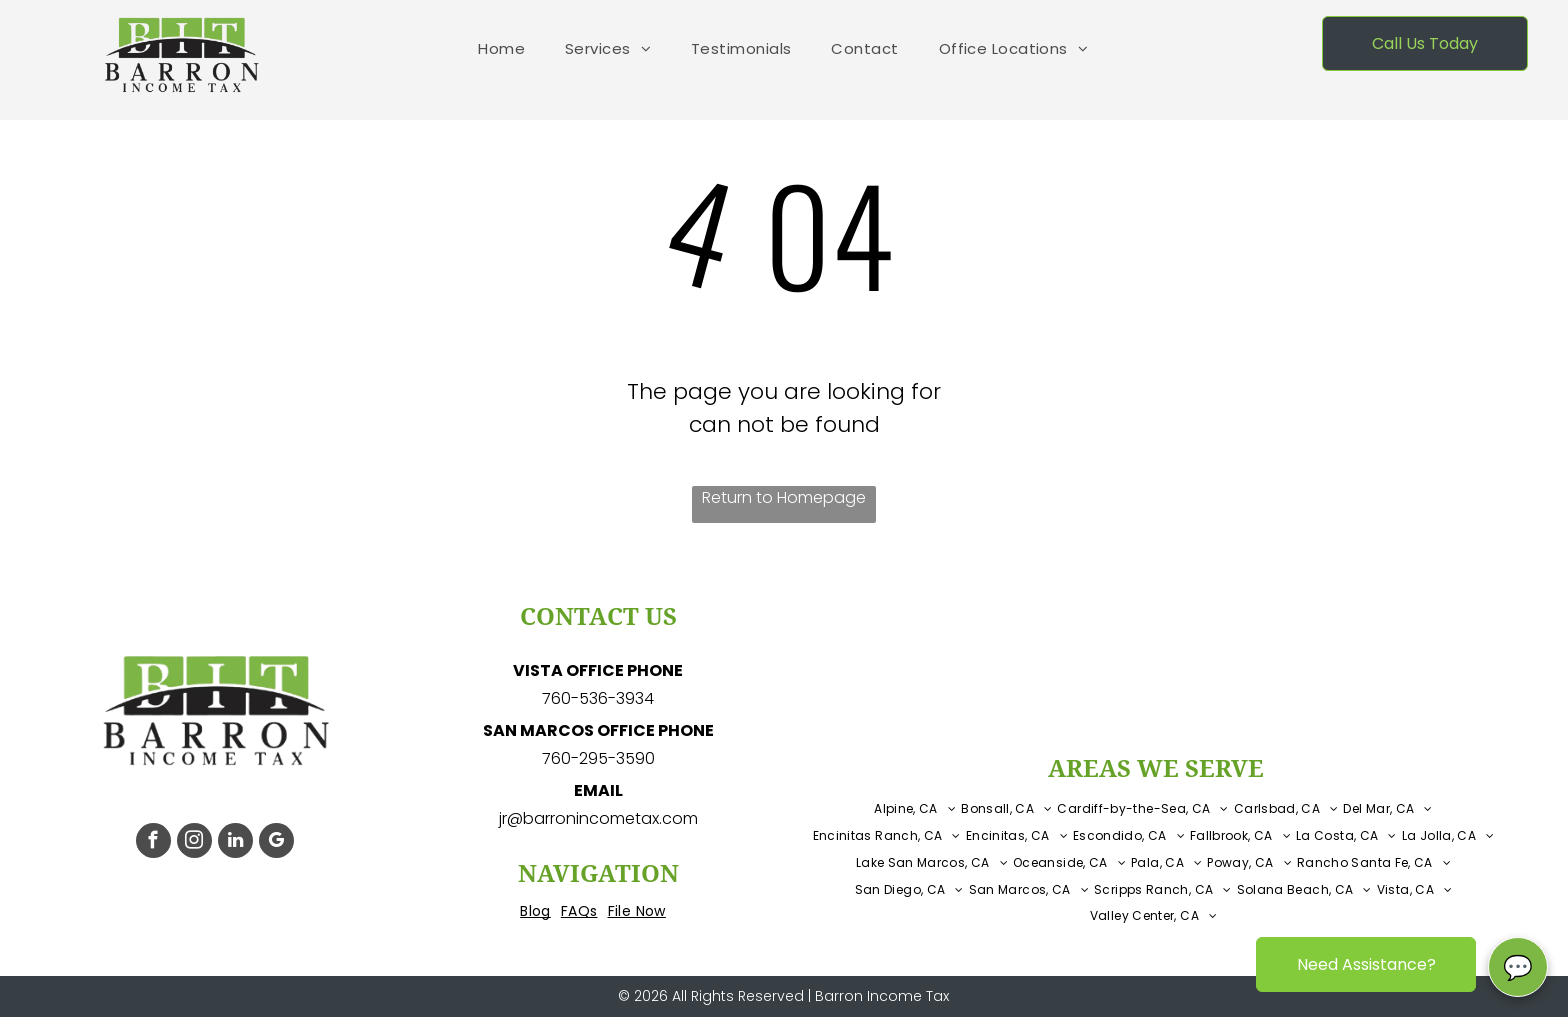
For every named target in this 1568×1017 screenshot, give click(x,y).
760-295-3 (583, 758)
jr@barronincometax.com (598, 818)
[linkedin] (235, 843)
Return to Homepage (784, 497)
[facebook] (153, 843)
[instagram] (194, 843)
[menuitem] (501, 49)
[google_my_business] (276, 843)
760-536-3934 (598, 698)
